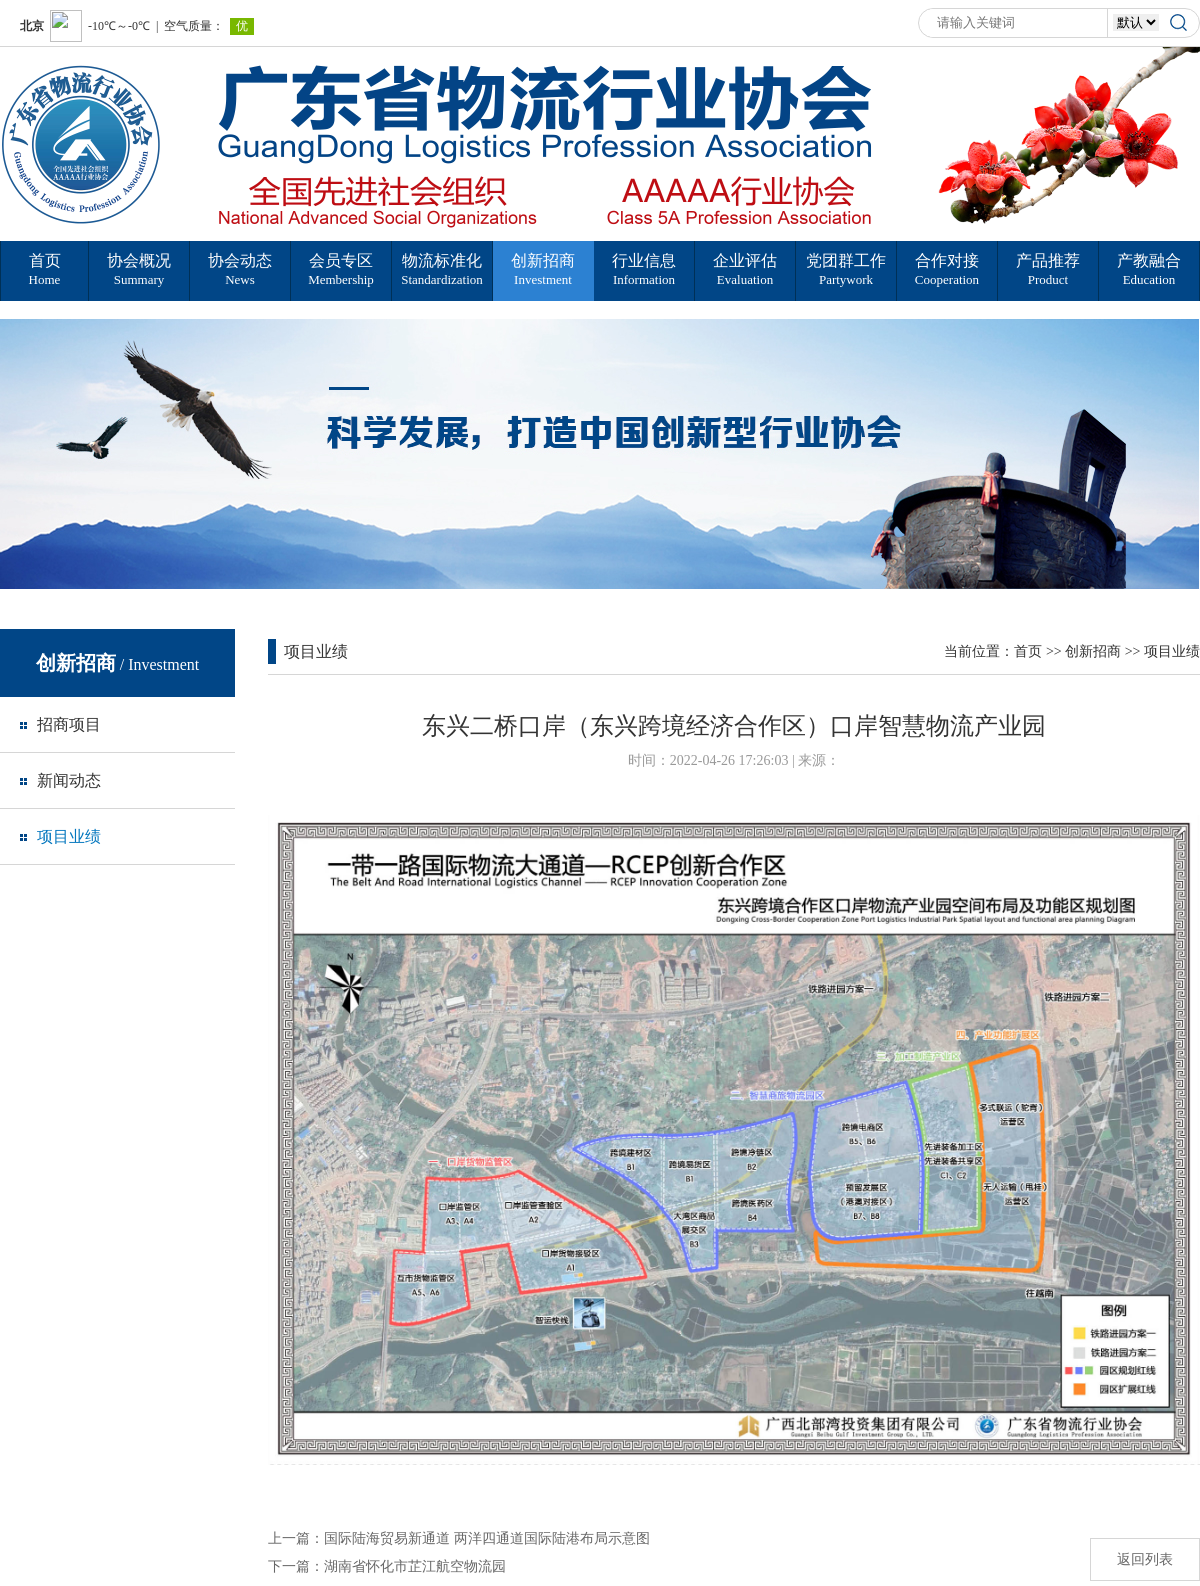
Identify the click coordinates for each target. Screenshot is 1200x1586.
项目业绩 (1172, 651)
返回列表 (1145, 1559)
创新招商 (1093, 651)
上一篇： (459, 1538)
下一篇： (387, 1566)
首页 (1028, 651)
